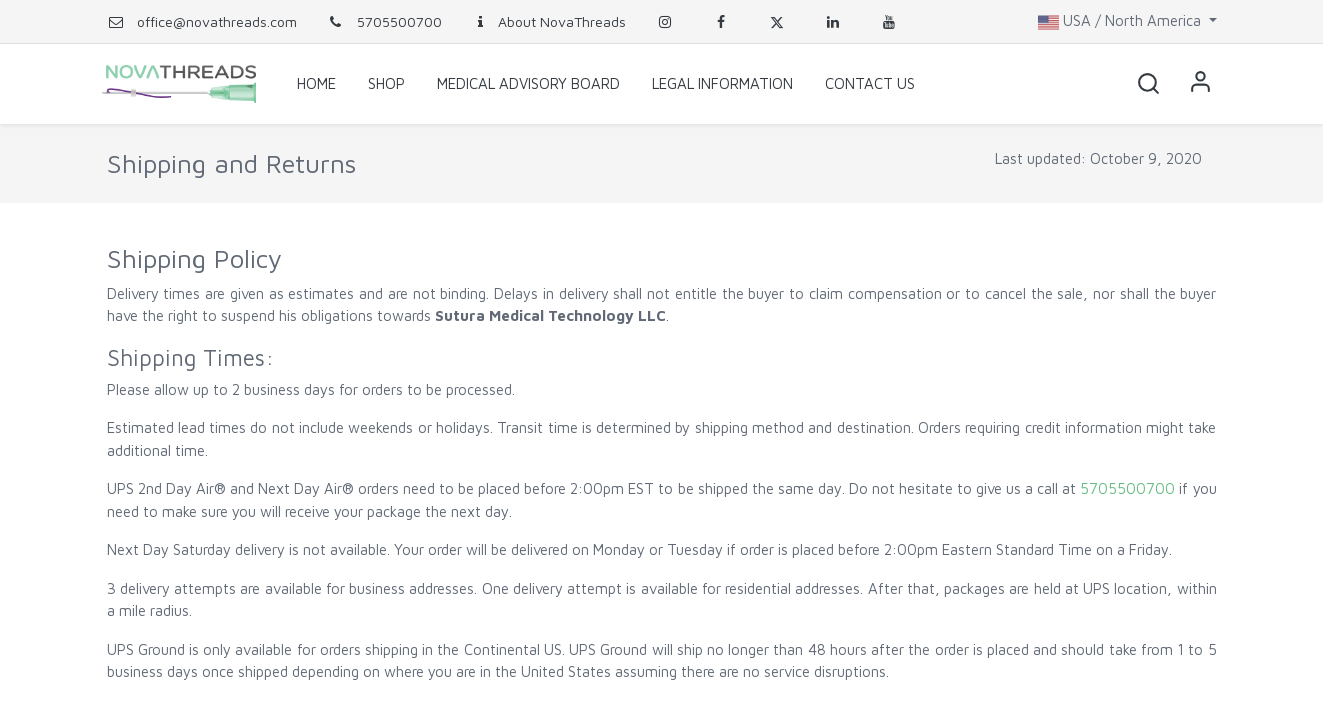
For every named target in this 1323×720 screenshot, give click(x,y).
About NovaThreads (549, 21)
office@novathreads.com (217, 21)
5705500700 (384, 21)
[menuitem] (316, 84)
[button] (1145, 84)
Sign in (1197, 84)
